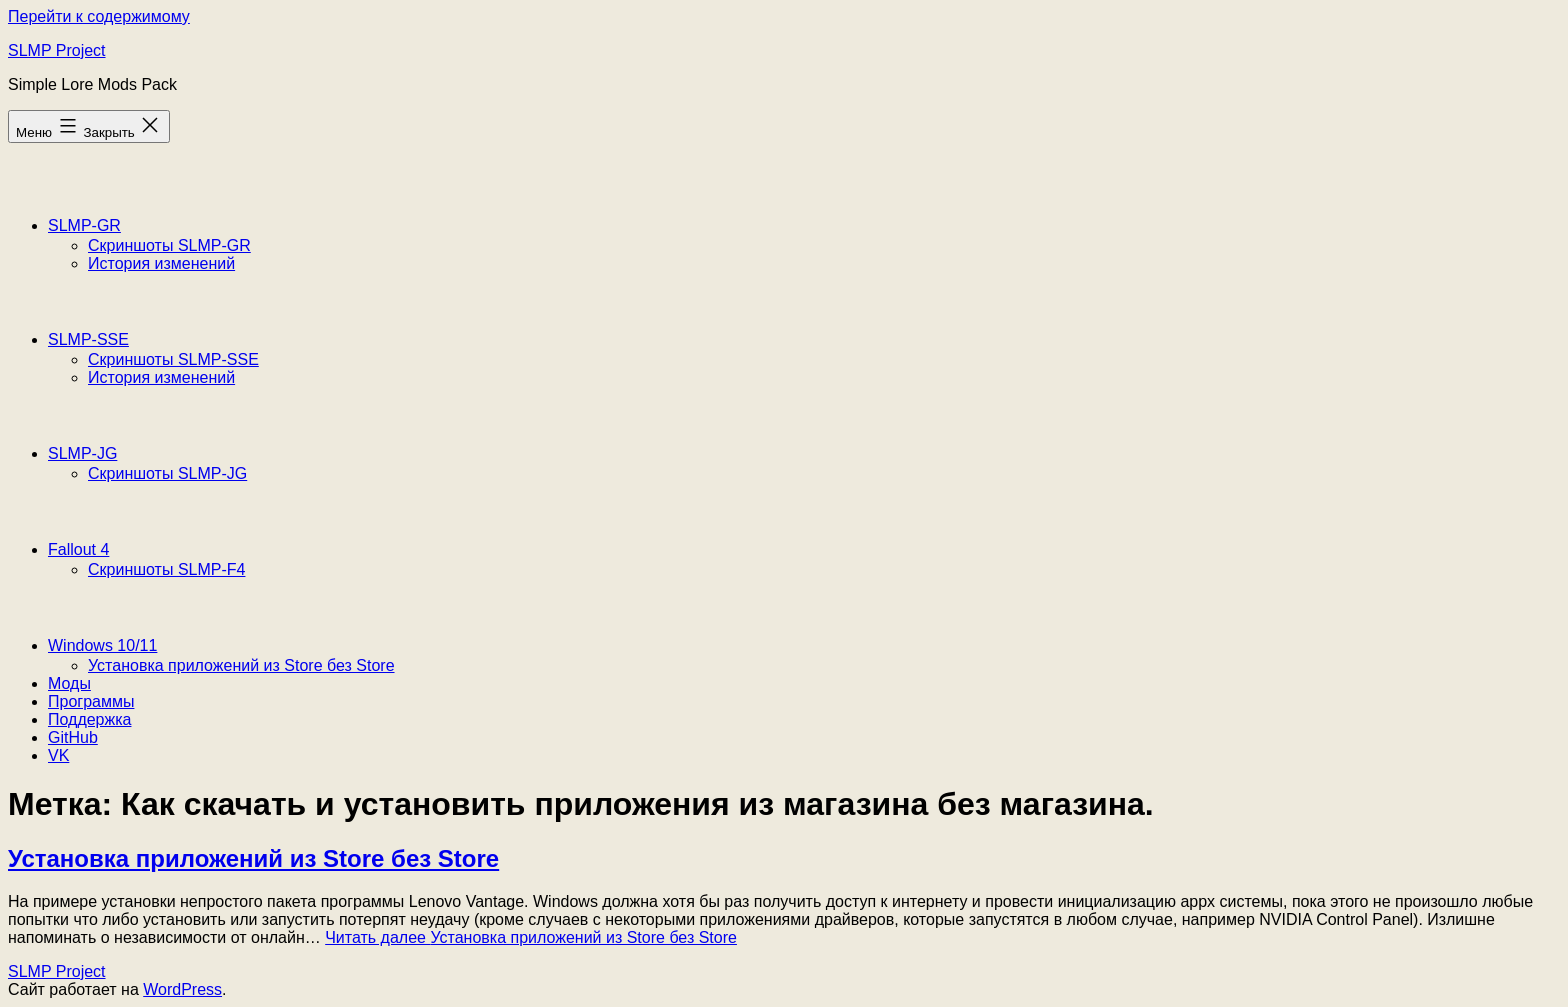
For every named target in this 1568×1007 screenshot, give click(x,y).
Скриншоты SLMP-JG (167, 473)
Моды (69, 683)
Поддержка (89, 719)
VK (58, 755)
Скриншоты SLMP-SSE (173, 359)
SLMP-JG (82, 453)
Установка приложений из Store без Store (241, 665)
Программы (91, 701)
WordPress (182, 989)
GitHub (73, 737)
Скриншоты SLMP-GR (169, 245)
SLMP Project (57, 50)
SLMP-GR (84, 225)
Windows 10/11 (102, 645)
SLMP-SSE (88, 339)
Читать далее (531, 937)
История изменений (161, 263)
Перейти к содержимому (99, 16)
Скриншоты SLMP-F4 (166, 569)
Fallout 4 (78, 549)
